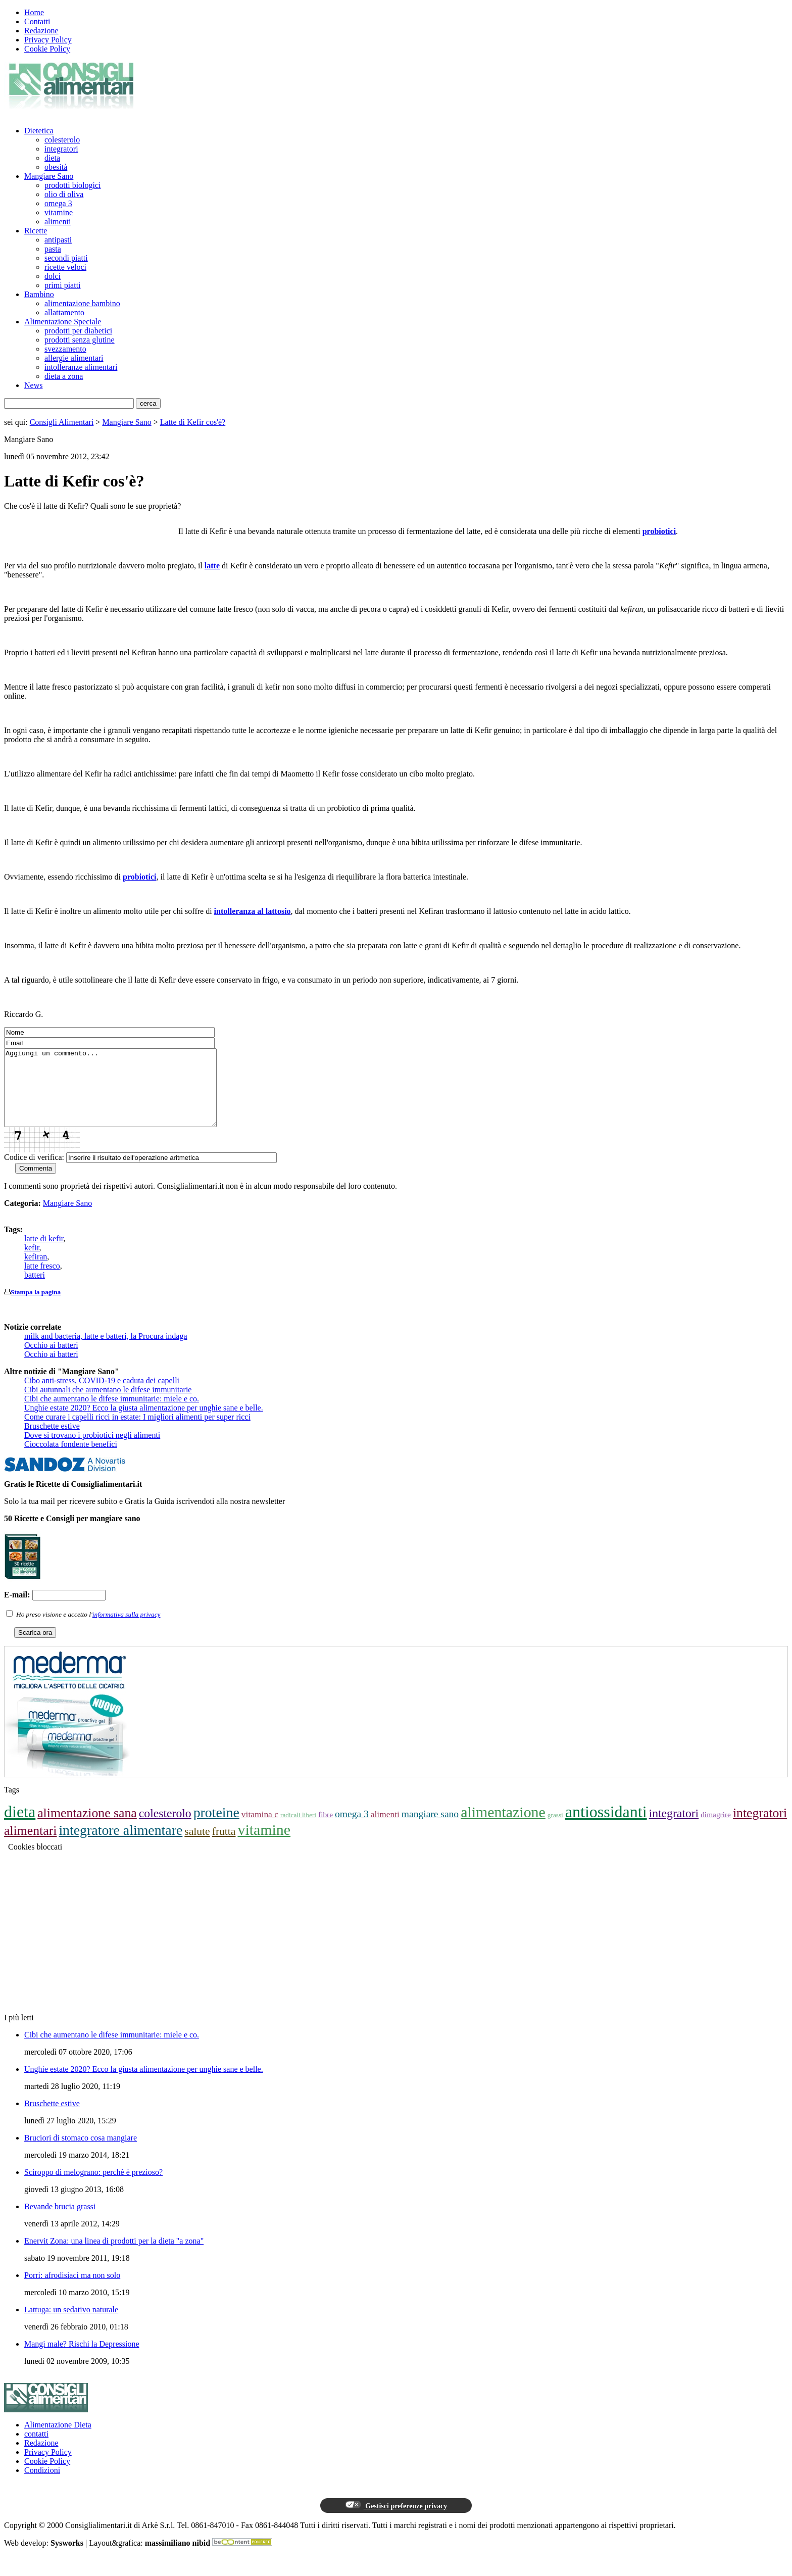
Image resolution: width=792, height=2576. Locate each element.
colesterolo (62, 139)
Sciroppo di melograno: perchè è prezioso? (93, 2187)
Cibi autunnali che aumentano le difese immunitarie (107, 1404)
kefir (31, 1262)
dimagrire (716, 1829)
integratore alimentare (120, 1845)
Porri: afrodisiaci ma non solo (72, 2290)
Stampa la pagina (36, 1307)
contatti (36, 2449)
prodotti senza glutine (79, 339)
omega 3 (58, 203)
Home (34, 12)
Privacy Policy (48, 39)
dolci (52, 276)
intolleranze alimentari (80, 367)
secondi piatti (66, 258)
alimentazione (503, 1827)
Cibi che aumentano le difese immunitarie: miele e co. (111, 1413)
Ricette (35, 230)
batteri (34, 1290)
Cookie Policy (47, 48)
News (33, 385)
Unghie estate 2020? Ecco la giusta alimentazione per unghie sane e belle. (143, 1423)
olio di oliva (63, 194)
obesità (55, 167)
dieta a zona (63, 376)
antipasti (58, 239)
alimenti (57, 221)
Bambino (39, 294)
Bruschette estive (52, 1441)
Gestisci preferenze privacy (396, 2520)
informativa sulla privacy (126, 1629)
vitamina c (259, 1829)
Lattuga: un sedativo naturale (71, 2324)
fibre (325, 1829)
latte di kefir (44, 1253)
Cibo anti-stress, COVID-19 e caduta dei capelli (101, 1395)
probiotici (659, 531)
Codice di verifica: (34, 1172)
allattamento (64, 312)
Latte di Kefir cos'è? (192, 422)
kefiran (35, 1272)
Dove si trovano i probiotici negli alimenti (92, 1450)
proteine (216, 1827)
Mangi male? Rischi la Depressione (81, 2359)
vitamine (58, 212)
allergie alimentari (74, 358)
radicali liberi (298, 1830)
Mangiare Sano (48, 176)
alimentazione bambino (82, 303)
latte (212, 565)
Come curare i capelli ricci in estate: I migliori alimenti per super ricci (137, 1432)
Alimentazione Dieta (57, 2440)
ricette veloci (65, 267)
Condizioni (42, 2485)
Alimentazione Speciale (62, 321)
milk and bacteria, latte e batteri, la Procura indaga (105, 1351)
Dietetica (39, 130)
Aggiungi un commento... (123, 1095)
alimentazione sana (87, 1828)
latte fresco (42, 1281)
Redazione (41, 30)
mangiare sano (430, 1829)
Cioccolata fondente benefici (70, 1459)
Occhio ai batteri (51, 1360)
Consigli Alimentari (62, 422)
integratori (61, 148)
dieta (52, 158)
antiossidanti (606, 1827)
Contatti (37, 21)
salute (197, 1846)
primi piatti (62, 285)
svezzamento (65, 349)
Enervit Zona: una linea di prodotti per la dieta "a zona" (114, 2256)
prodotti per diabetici (78, 330)
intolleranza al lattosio (252, 911)
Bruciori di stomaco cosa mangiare (80, 2153)
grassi (555, 1830)
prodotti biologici (72, 185)
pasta (52, 249)
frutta (224, 1846)
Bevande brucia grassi (59, 2221)
